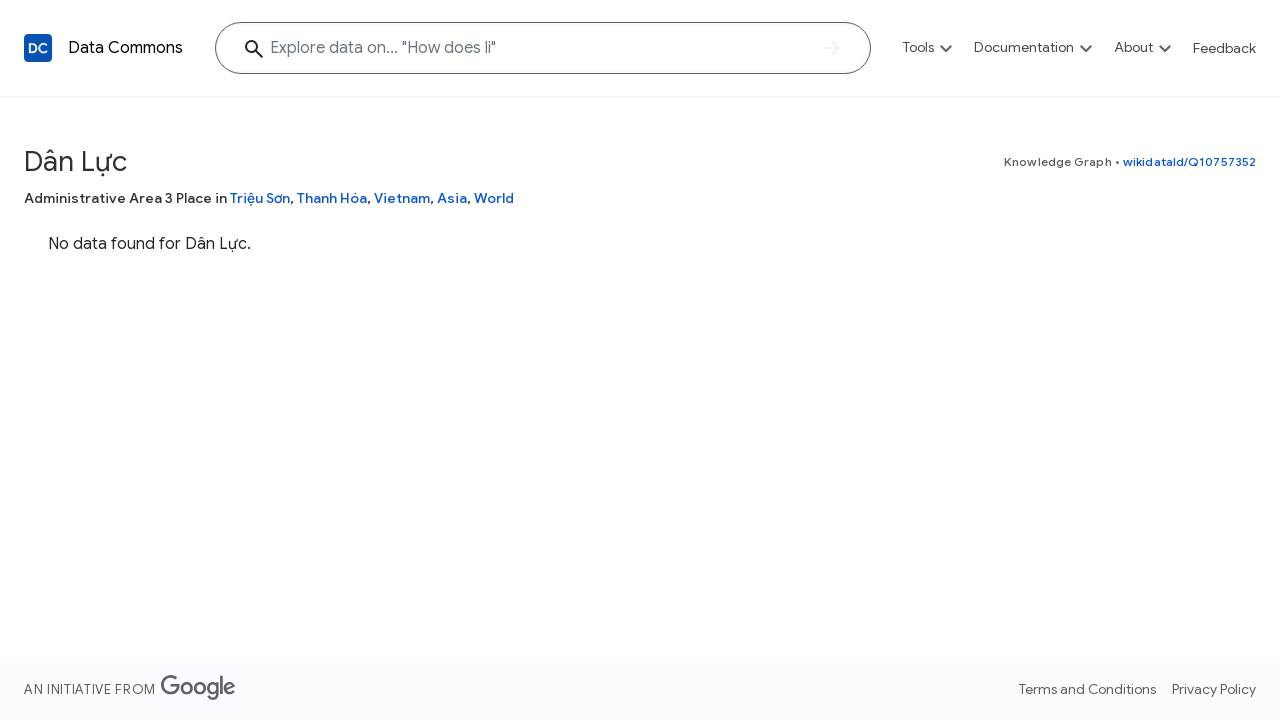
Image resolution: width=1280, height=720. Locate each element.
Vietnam (402, 198)
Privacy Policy (1214, 689)
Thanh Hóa (332, 198)
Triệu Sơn (260, 198)
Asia (452, 198)
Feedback (1224, 48)
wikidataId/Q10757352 (1189, 161)
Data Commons (125, 48)
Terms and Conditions (1087, 689)
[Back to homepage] (38, 48)
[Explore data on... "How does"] (543, 48)
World (494, 198)
